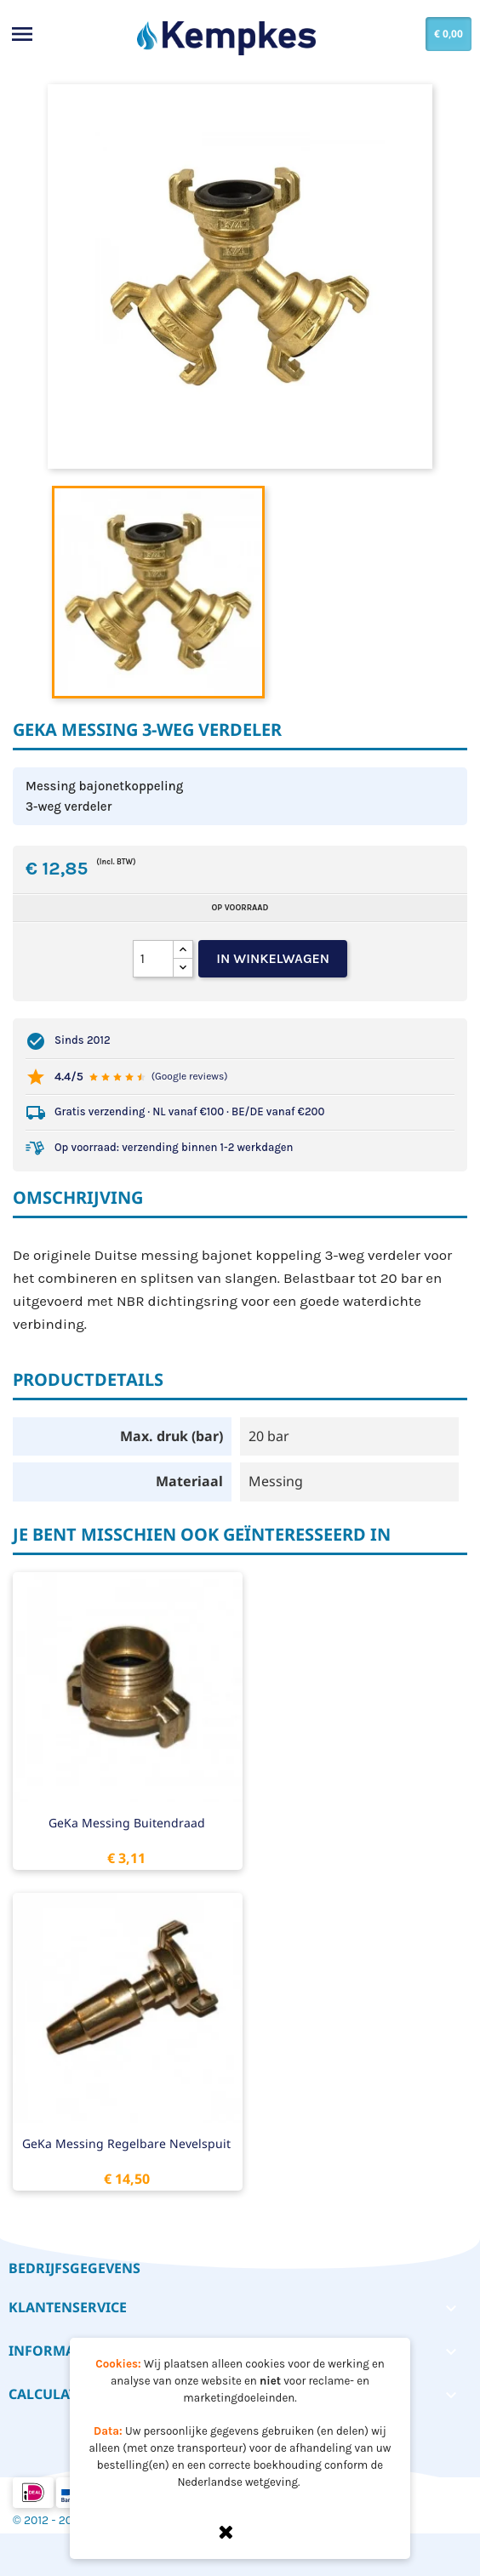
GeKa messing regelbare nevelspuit (126, 2143)
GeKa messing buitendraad (127, 1823)
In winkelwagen (272, 958)
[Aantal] (153, 958)
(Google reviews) (189, 1076)
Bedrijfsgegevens (74, 2268)
